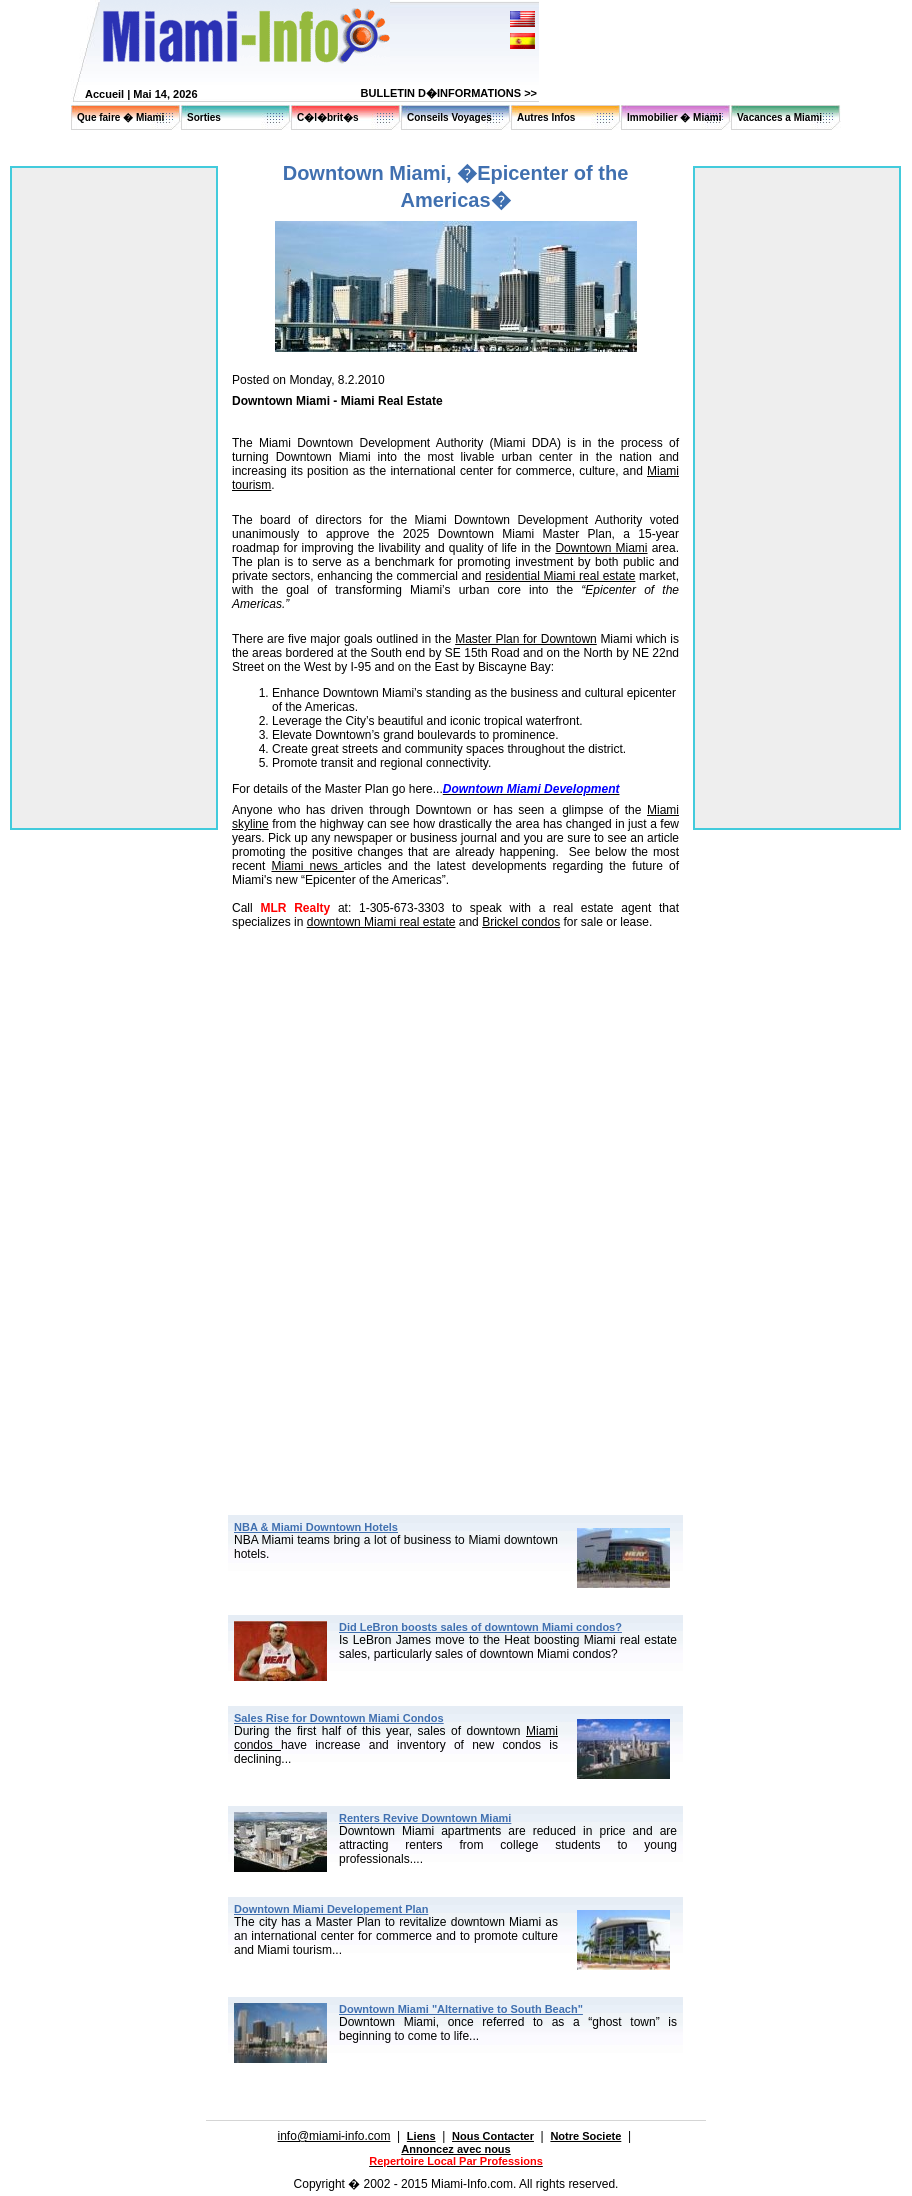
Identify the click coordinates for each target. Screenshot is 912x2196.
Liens (421, 2136)
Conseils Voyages (449, 117)
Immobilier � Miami (674, 117)
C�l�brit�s (328, 117)
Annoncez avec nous (455, 2149)
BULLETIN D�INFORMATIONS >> (449, 93)
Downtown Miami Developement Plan (331, 1909)
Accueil (104, 94)
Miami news (307, 866)
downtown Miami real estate (381, 922)
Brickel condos (521, 922)
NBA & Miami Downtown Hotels (316, 1527)
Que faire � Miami (120, 117)
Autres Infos (546, 117)
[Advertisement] (455, 1091)
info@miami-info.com (334, 2136)
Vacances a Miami (779, 117)
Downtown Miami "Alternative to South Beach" (461, 2009)
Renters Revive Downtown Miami (425, 1818)
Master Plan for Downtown (526, 639)
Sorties (204, 117)
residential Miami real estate (560, 576)
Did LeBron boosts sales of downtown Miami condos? (480, 1627)
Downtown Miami (601, 548)
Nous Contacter (493, 2136)
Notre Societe (585, 2136)
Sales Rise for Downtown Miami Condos (339, 1718)
